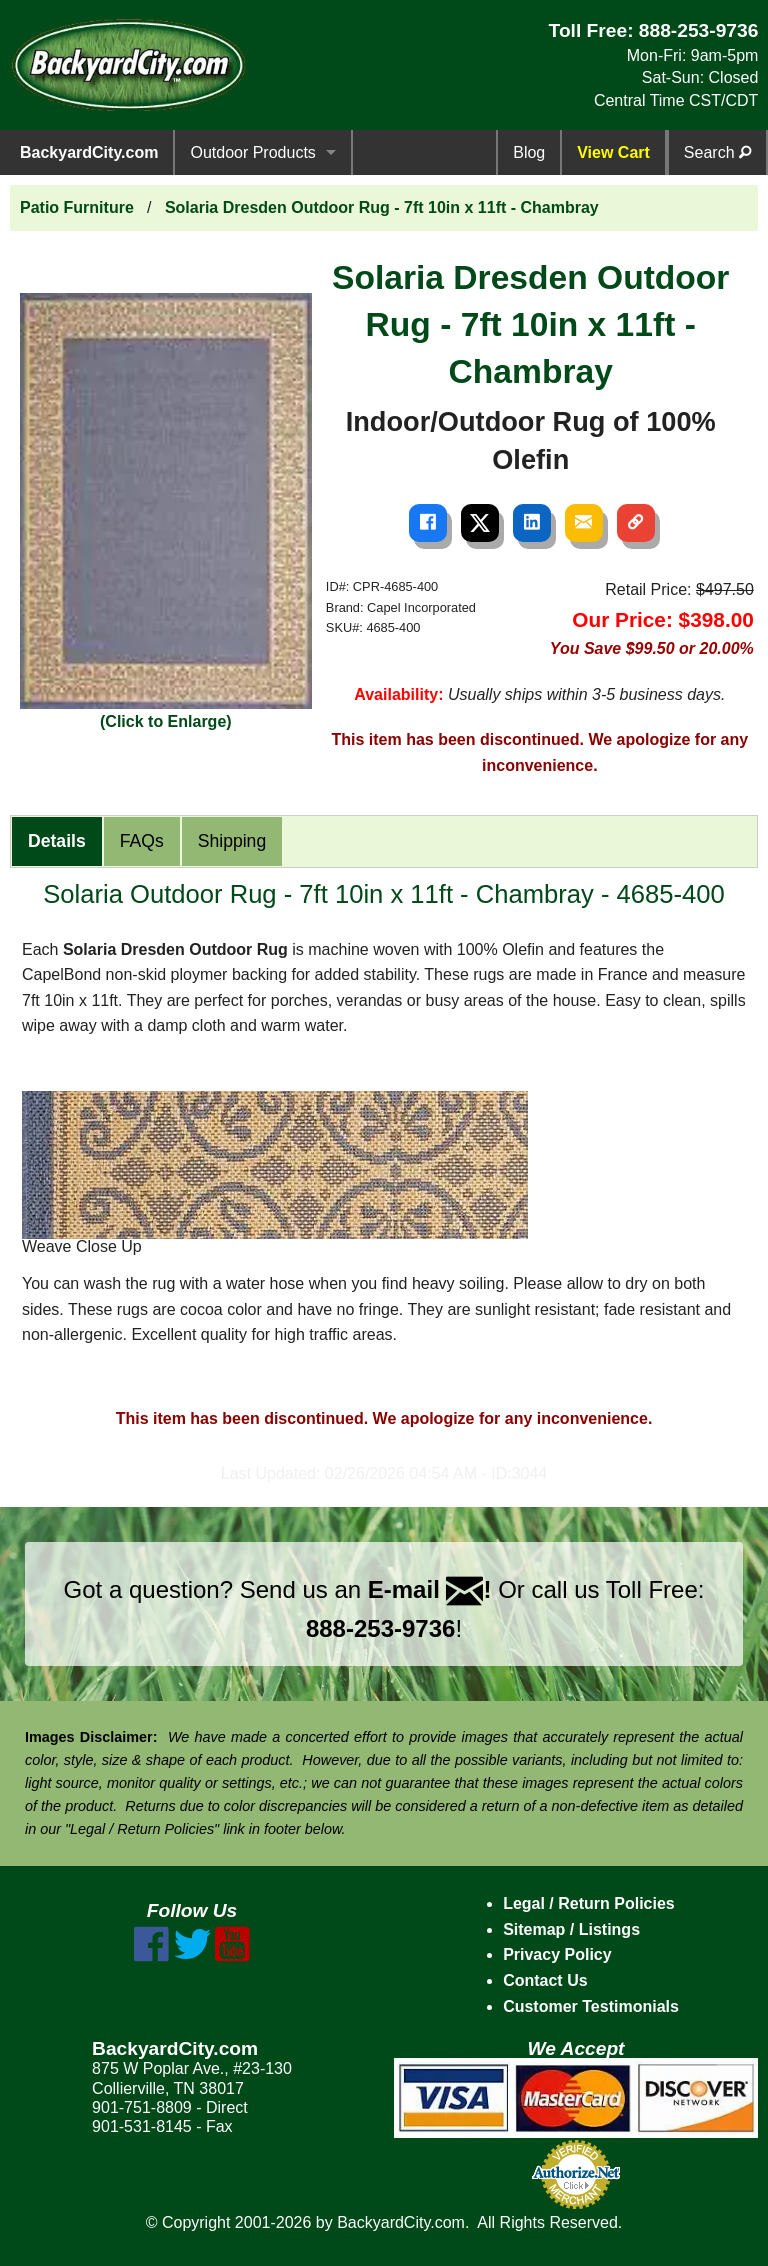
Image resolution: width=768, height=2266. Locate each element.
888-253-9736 (699, 30)
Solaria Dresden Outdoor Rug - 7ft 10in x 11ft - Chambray (382, 207)
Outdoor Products (252, 152)
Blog (529, 152)
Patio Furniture (77, 207)
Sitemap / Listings (571, 1929)
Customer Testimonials (591, 2006)
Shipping (232, 841)
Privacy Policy (557, 1954)
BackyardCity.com (89, 152)
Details (57, 841)
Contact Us (545, 1980)
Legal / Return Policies (589, 1903)
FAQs (142, 841)
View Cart (613, 152)
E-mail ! (430, 1589)
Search (717, 152)
